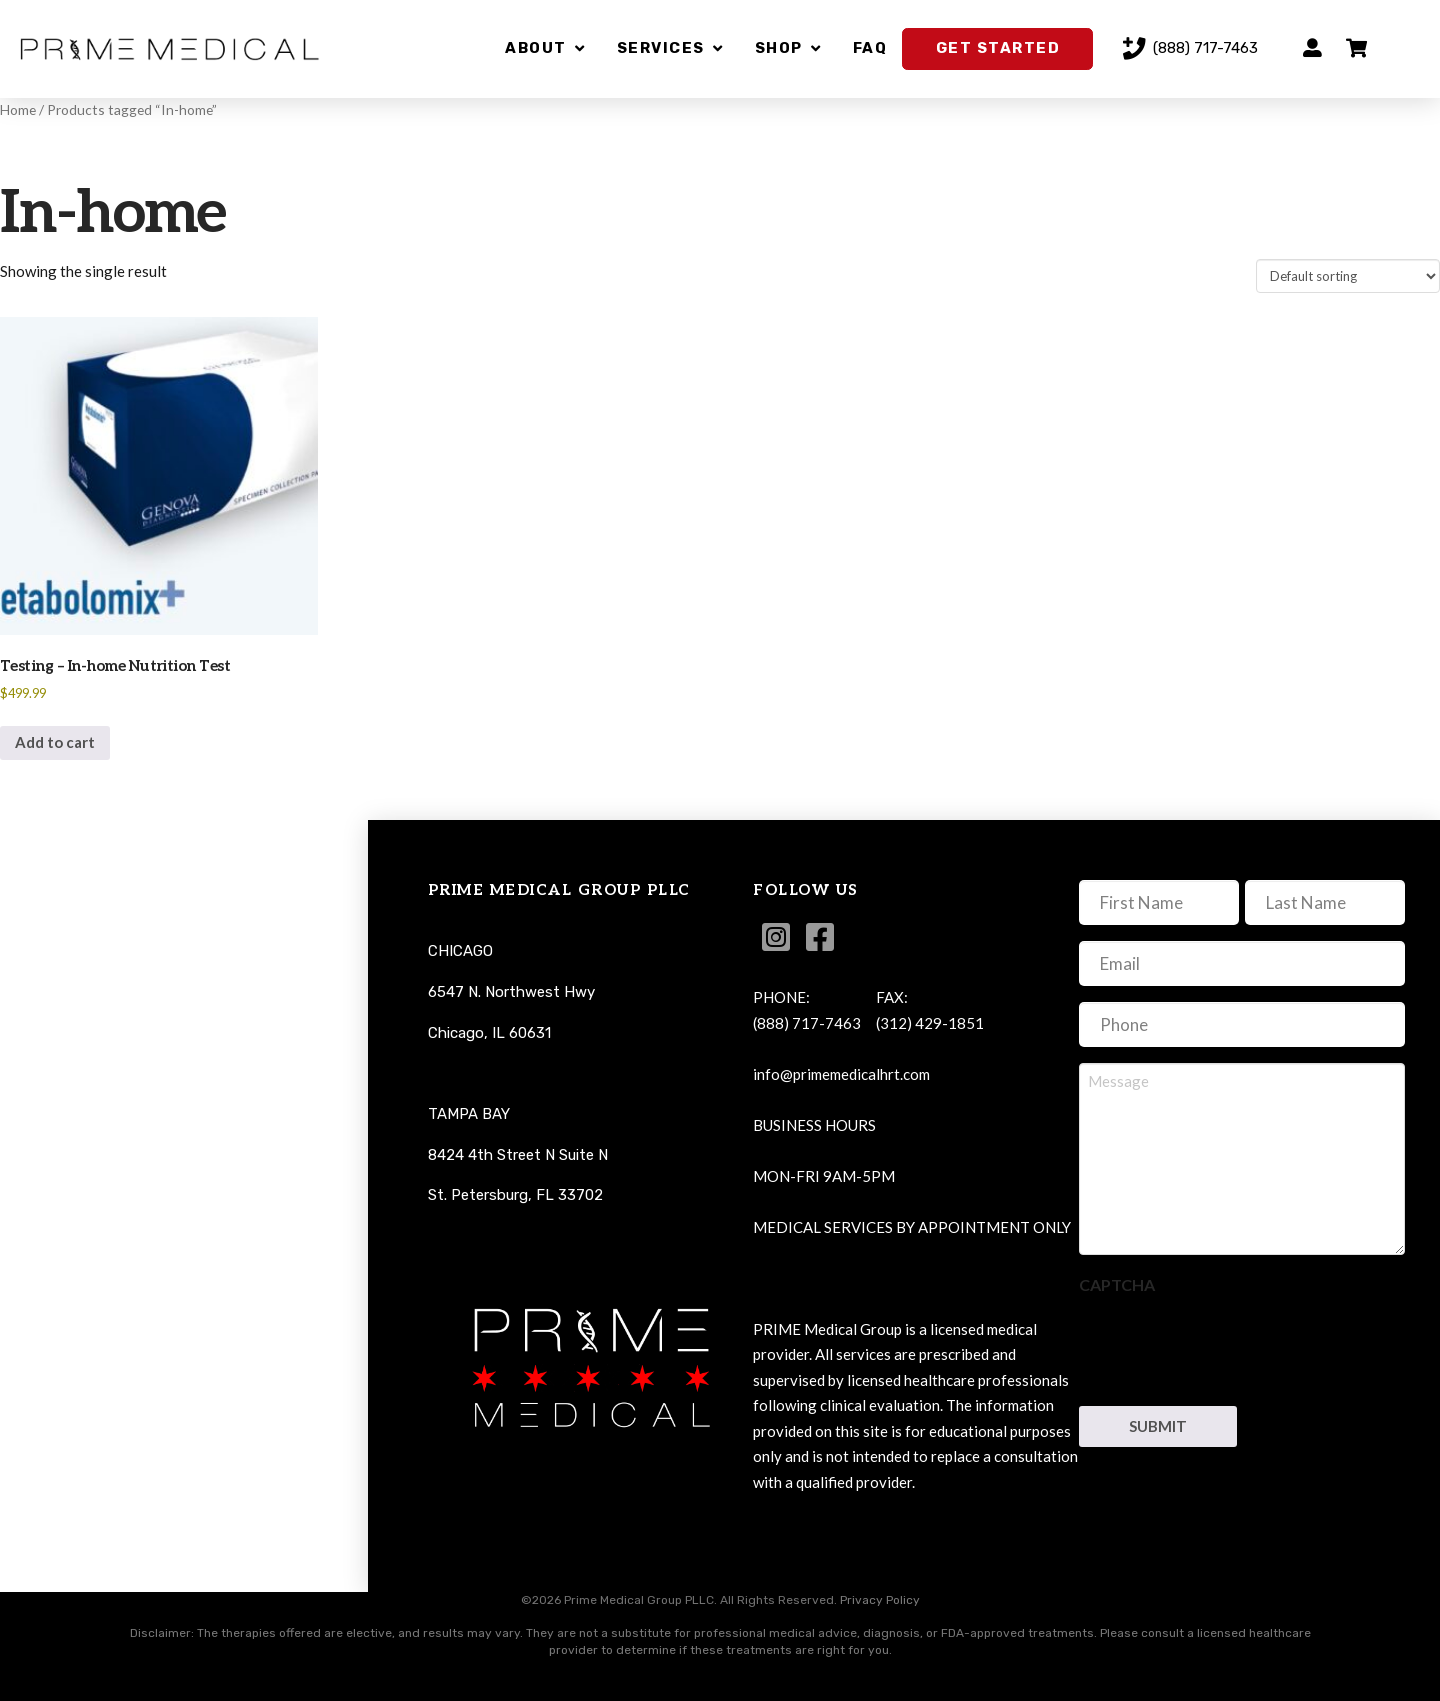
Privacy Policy (880, 1600)
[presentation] (1231, 1345)
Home (18, 109)
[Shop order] (1348, 276)
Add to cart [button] (55, 742)
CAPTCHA (1117, 1284)
